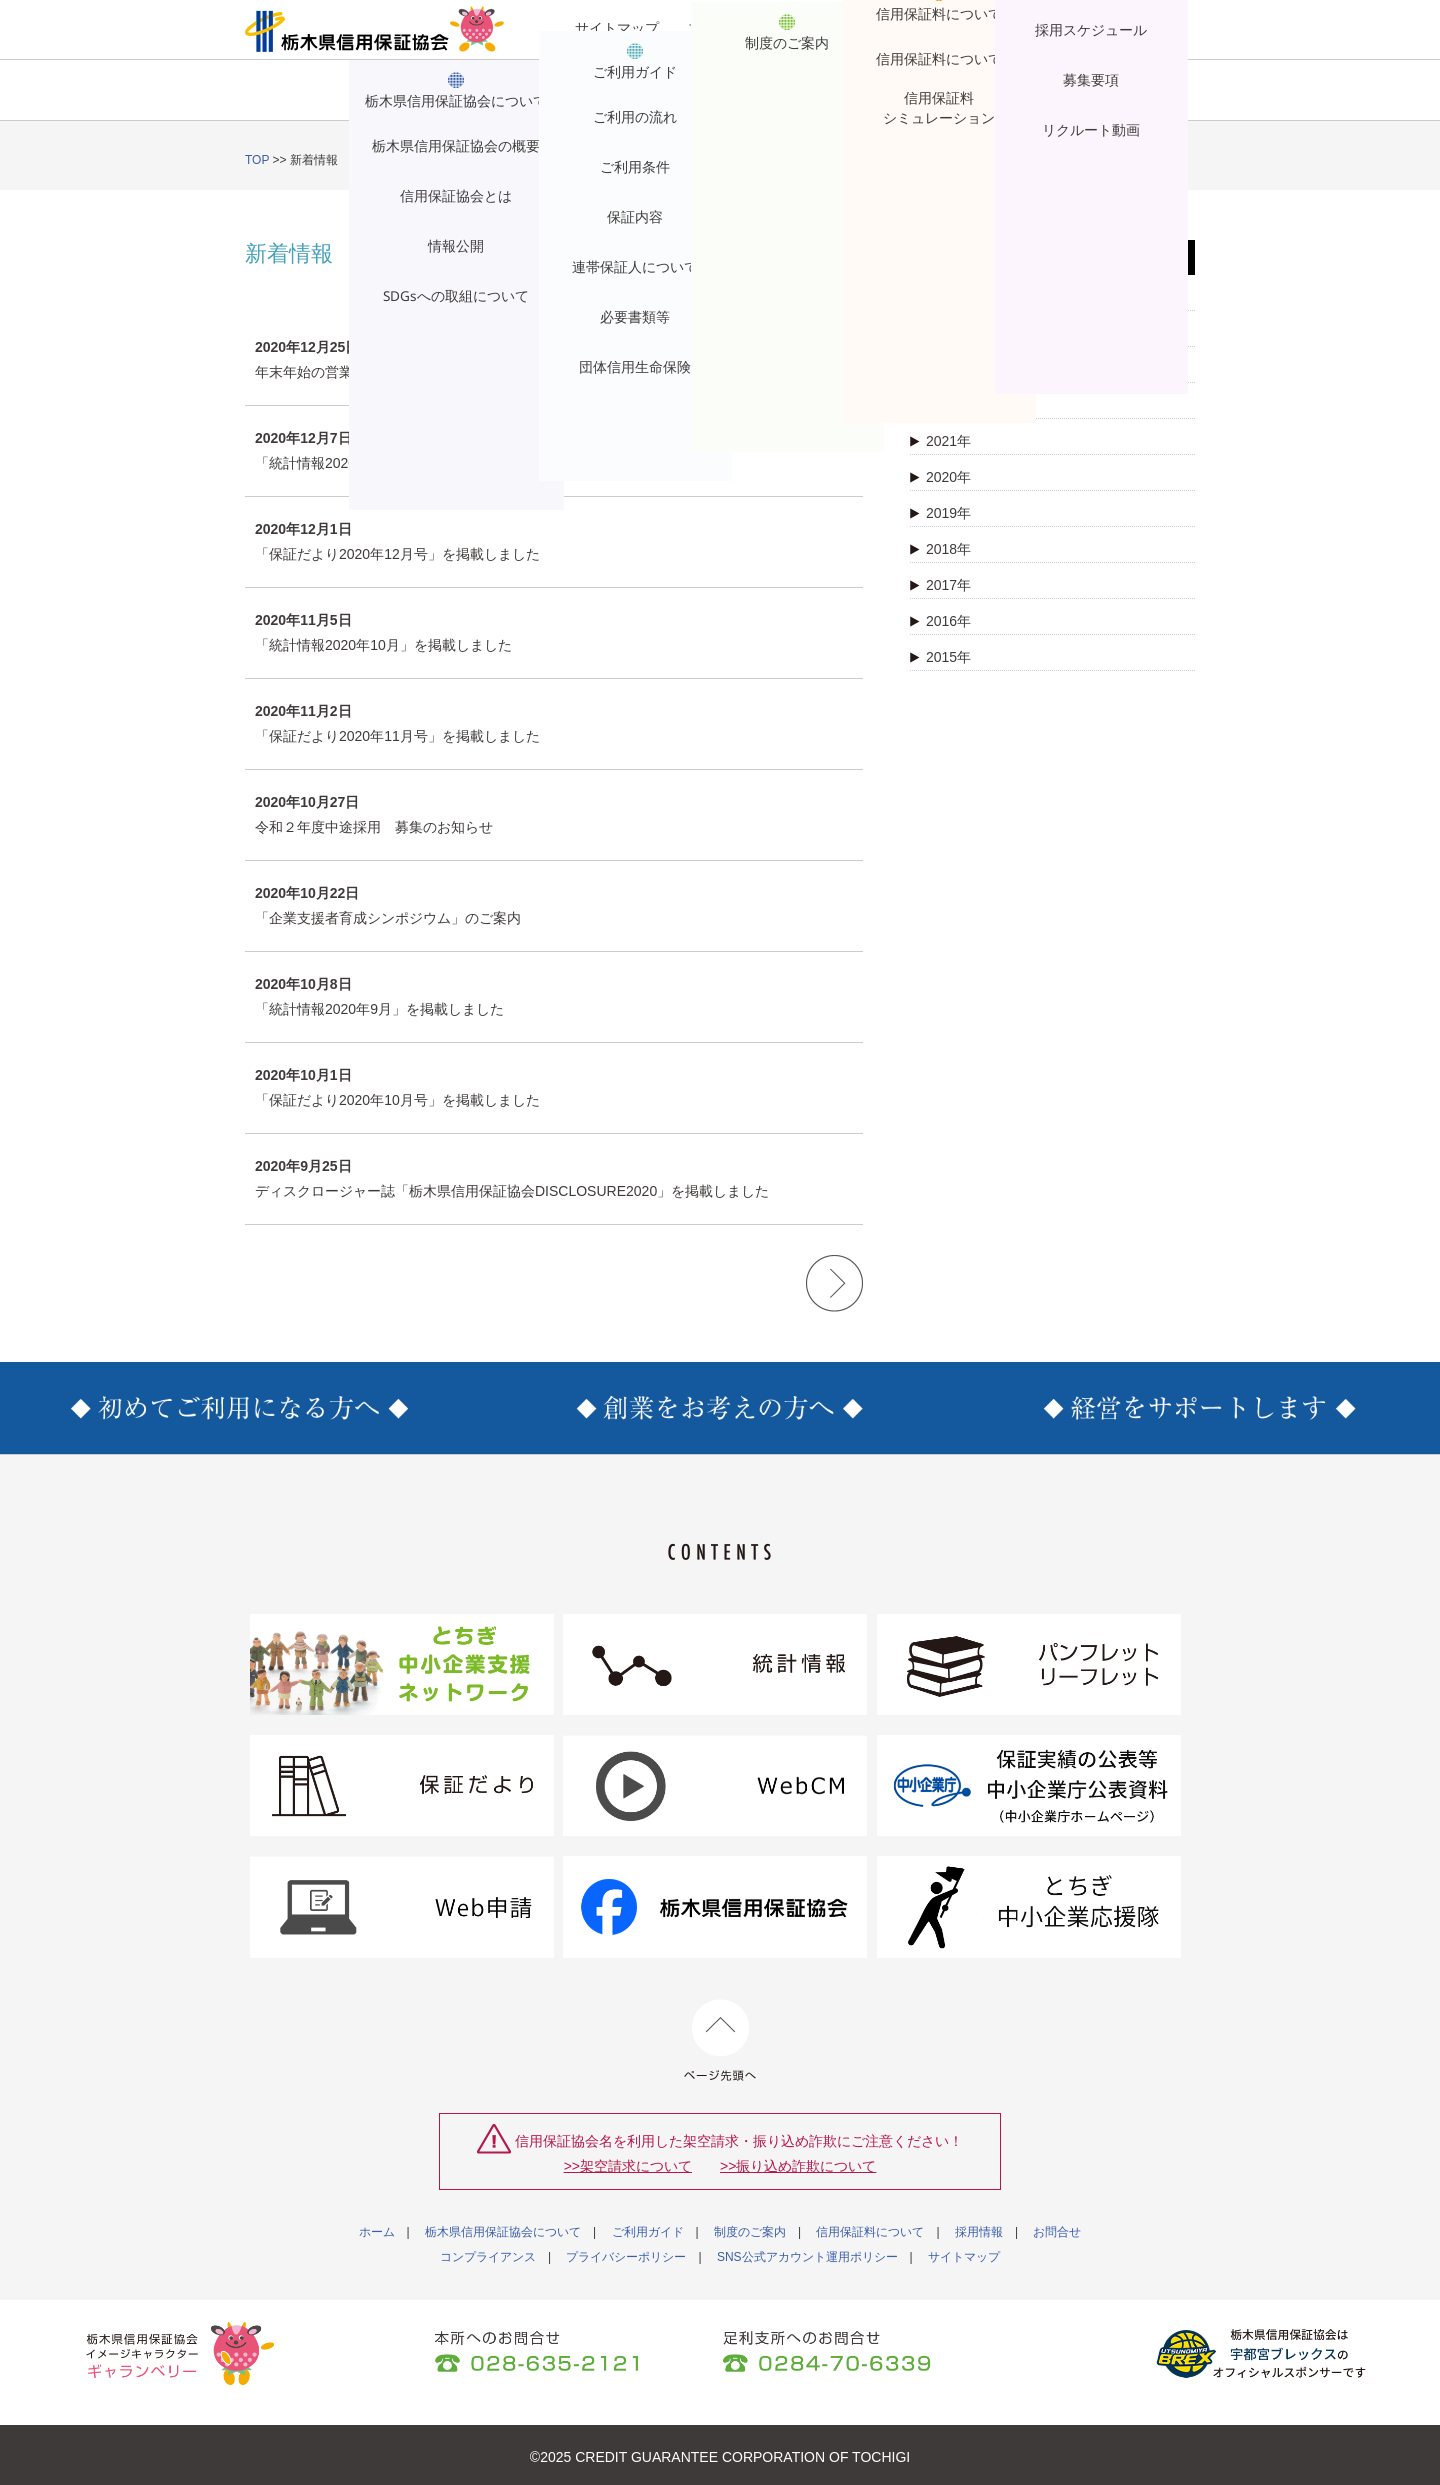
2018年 (940, 549)
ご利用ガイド (511, 100)
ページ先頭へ (720, 2040)
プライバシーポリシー (626, 2257)
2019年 (940, 513)
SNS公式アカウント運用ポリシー (807, 2257)
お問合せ (1119, 100)
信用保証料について (815, 100)
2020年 (940, 477)
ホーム (377, 2232)
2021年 (940, 441)
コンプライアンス (488, 2257)
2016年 (940, 621)
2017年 (940, 585)
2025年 (940, 297)
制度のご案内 (663, 100)
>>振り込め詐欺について (798, 2166)
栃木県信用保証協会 (375, 29)
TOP (257, 160)
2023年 (940, 369)
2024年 (940, 333)
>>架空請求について (628, 2166)
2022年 (940, 405)
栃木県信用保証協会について (340, 100)
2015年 (940, 657)
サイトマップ (617, 28)
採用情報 (967, 100)
